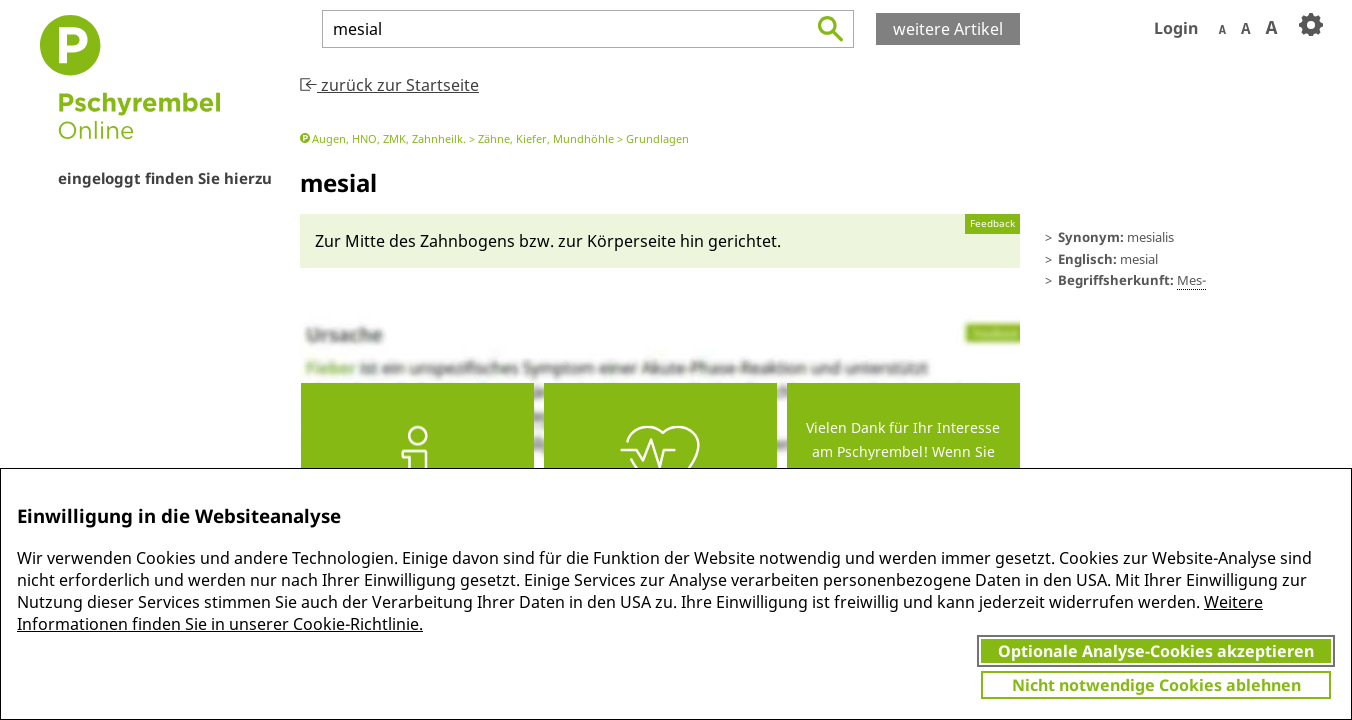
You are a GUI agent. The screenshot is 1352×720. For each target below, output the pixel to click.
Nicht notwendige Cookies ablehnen (1156, 685)
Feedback (992, 223)
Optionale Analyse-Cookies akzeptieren (1156, 651)
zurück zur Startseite (389, 85)
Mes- (1191, 280)
